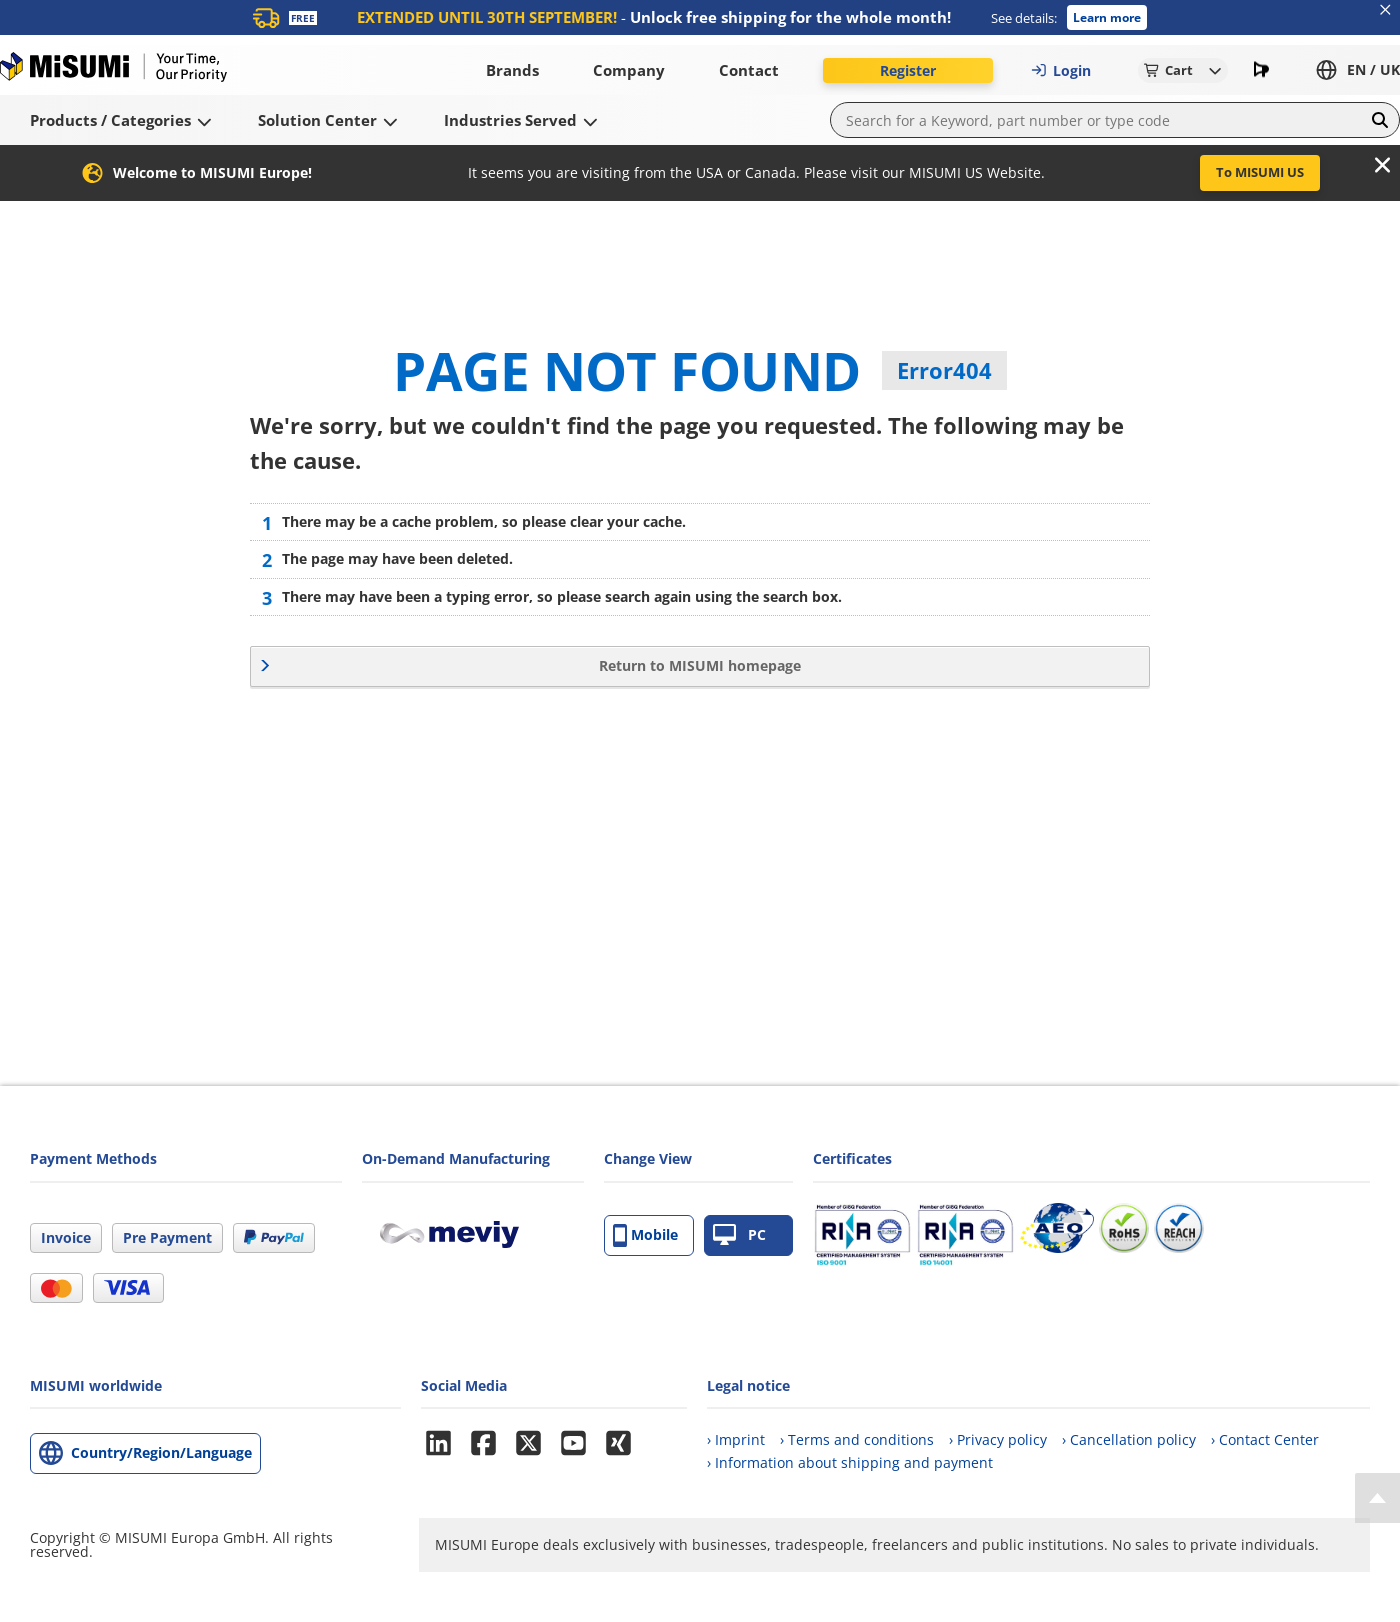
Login (1061, 70)
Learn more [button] (1107, 17)
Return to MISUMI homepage (700, 665)
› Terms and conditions (857, 1439)
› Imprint (736, 1439)
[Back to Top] (1377, 1498)
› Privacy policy (998, 1439)
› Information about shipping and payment (850, 1462)
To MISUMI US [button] (1260, 172)
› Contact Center (1265, 1439)
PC (739, 1235)
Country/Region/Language (161, 1452)
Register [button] (908, 70)
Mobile (645, 1235)
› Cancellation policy (1129, 1439)
